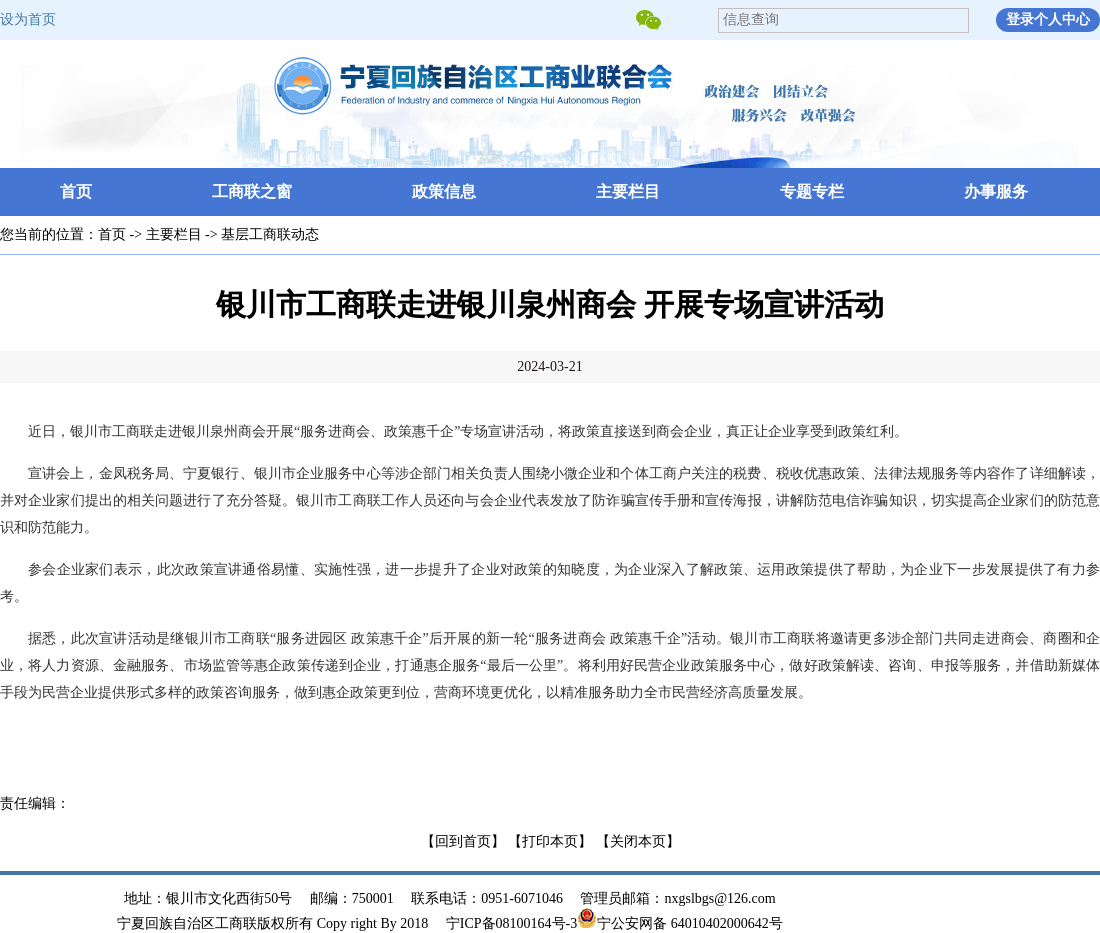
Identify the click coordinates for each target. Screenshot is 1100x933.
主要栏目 (628, 191)
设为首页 (28, 19)
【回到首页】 (463, 841)
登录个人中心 (1048, 19)
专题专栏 (812, 191)
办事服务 (996, 191)
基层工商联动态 (270, 234)
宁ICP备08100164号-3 (511, 923)
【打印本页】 (550, 841)
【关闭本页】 (638, 841)
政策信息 (444, 191)
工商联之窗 (252, 191)
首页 (76, 191)
